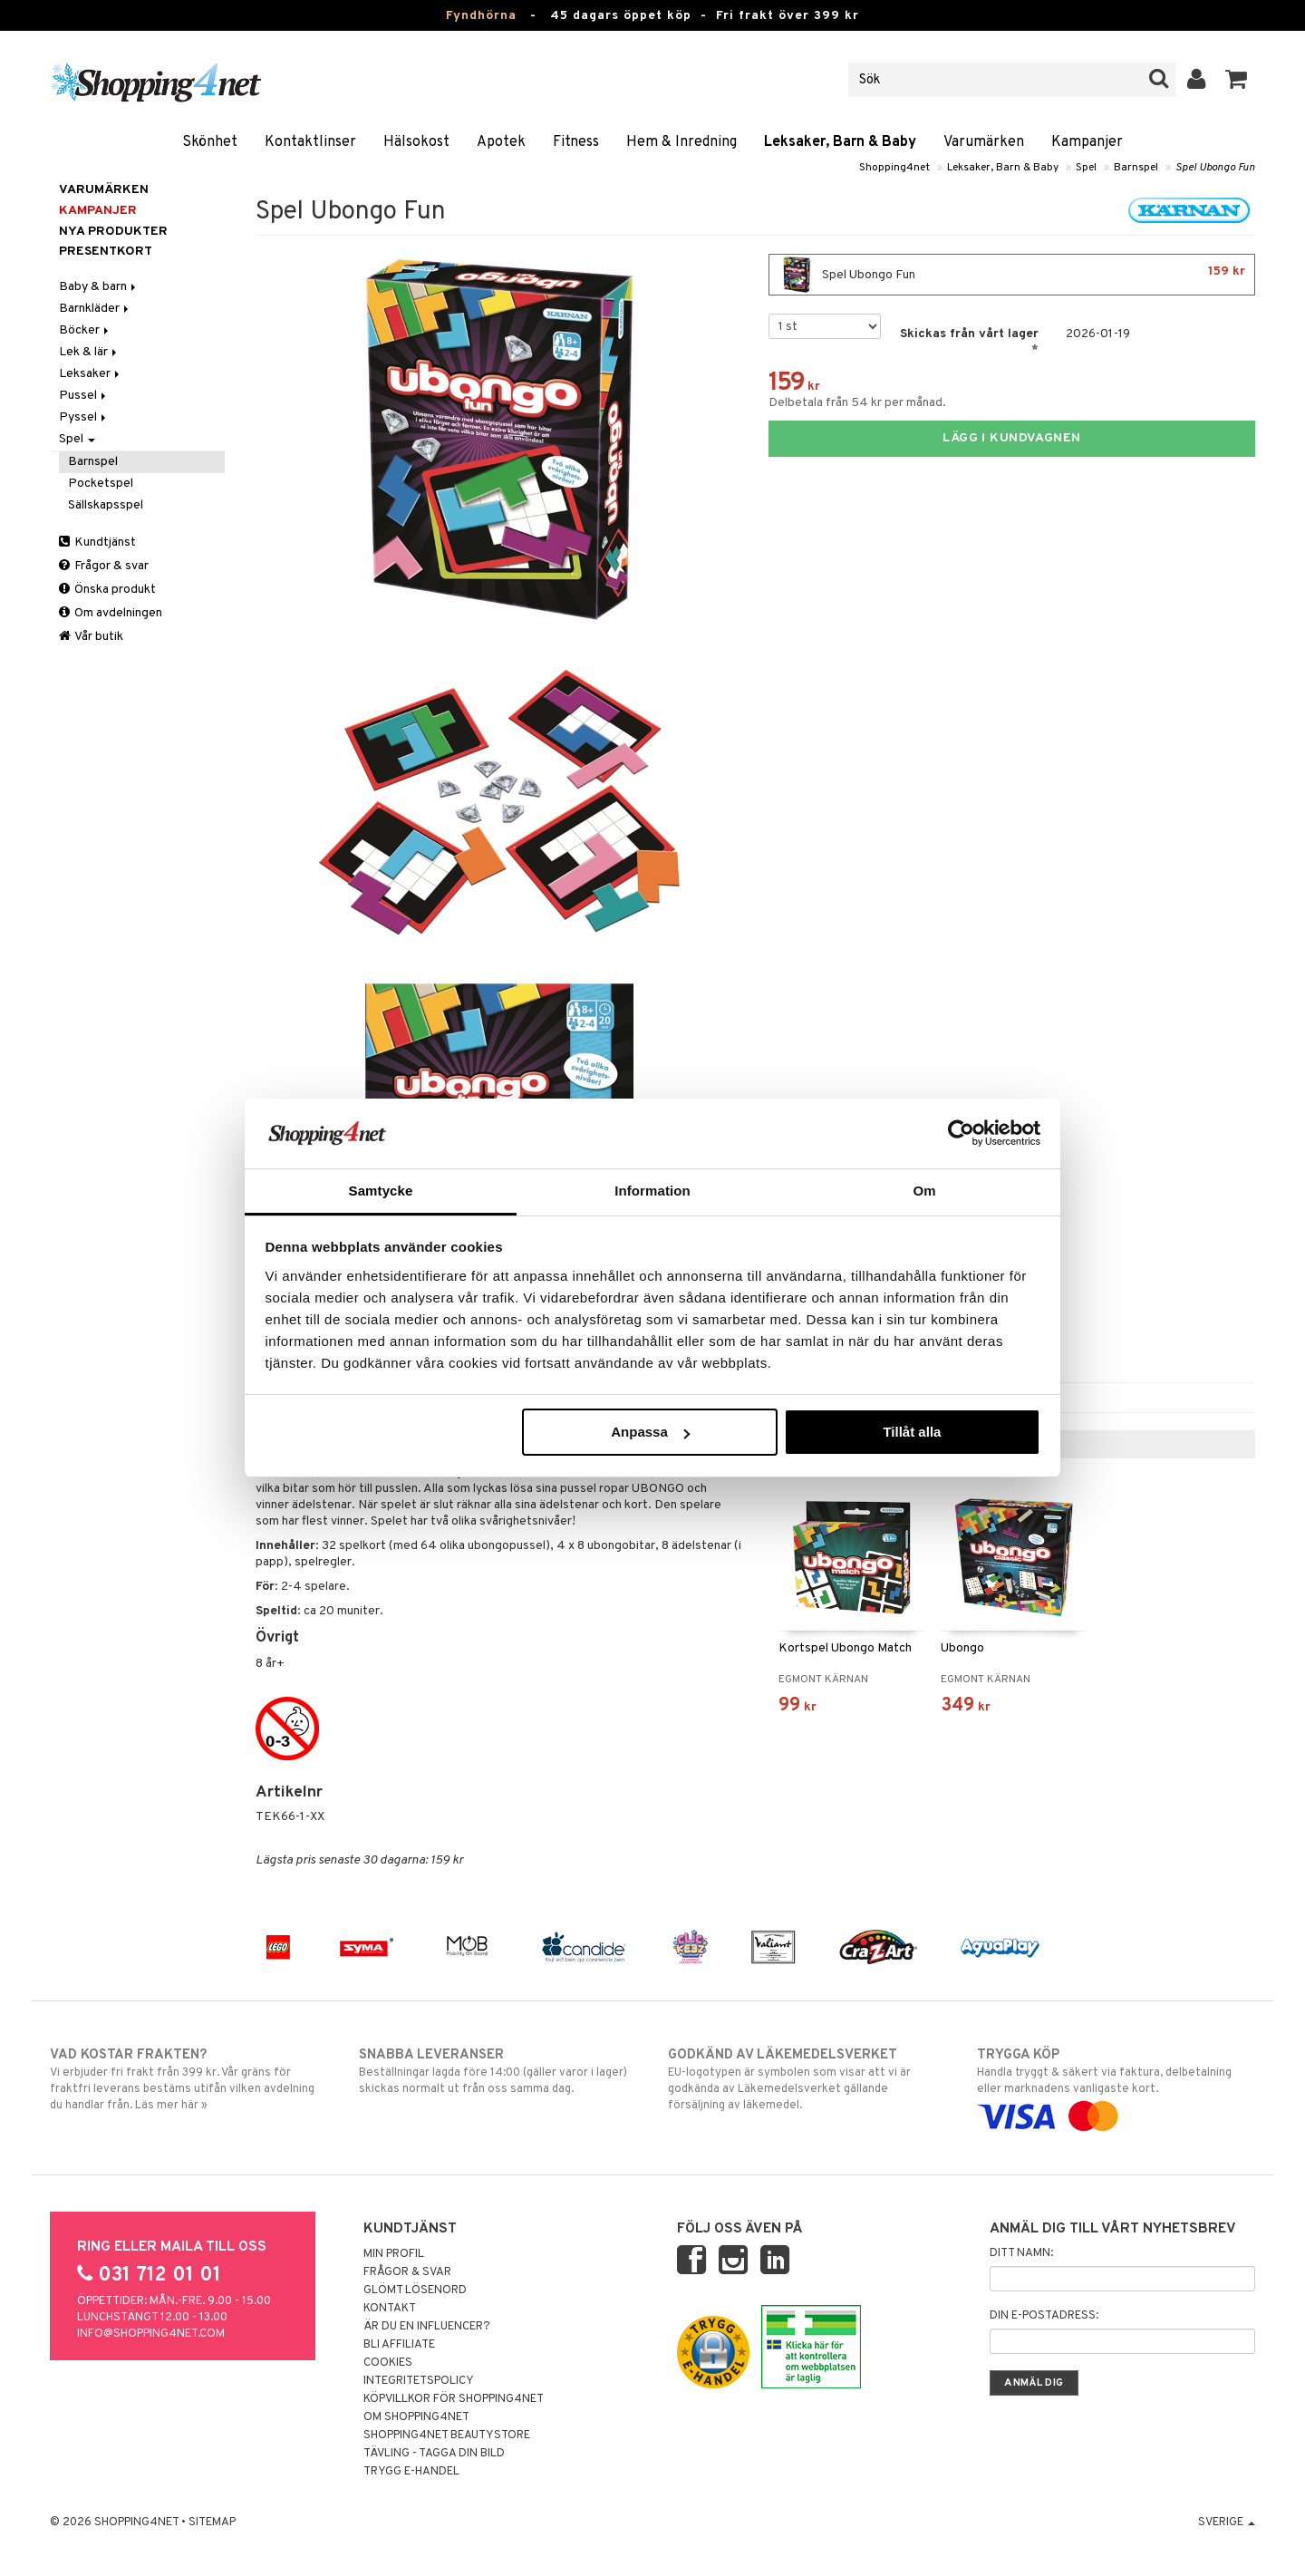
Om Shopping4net (416, 2417)
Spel (1086, 167)
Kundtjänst (97, 542)
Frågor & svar (104, 566)
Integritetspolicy (418, 2381)
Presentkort (105, 251)
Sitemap (212, 2522)
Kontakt (389, 2308)
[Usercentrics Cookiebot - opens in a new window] (961, 1133)
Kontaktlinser (310, 142)
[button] (1236, 80)
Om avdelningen (110, 613)
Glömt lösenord (415, 2290)
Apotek (501, 142)
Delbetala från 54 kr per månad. (857, 403)
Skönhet (209, 142)
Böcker (85, 330)
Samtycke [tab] (381, 1190)
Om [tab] (924, 1190)
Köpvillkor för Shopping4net (453, 2399)
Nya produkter (113, 231)
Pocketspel (100, 483)
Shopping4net (894, 167)
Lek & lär (89, 352)
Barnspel (1136, 167)
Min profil (393, 2254)
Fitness (576, 142)
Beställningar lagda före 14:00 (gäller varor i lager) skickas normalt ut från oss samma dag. (498, 2071)
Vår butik (91, 636)
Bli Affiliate (399, 2345)
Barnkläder (95, 308)
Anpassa (650, 1431)
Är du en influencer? (426, 2326)
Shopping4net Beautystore (446, 2435)
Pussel (84, 395)
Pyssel (84, 417)
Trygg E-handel (411, 2472)
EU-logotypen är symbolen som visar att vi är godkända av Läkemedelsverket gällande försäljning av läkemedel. (807, 2079)
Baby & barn (99, 287)
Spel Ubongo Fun (1215, 167)
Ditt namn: (1021, 2253)
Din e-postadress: (1044, 2316)
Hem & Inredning (681, 142)
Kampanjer (1087, 142)
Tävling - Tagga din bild (434, 2453)
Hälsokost (416, 142)
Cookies (387, 2363)
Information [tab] (652, 1190)
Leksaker (90, 374)
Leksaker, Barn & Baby (840, 142)
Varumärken (983, 142)
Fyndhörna (481, 16)
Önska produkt (107, 589)
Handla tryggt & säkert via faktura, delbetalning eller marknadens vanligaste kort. (1116, 2086)
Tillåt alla (912, 1431)
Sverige (1226, 2522)
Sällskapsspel (105, 505)
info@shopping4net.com (151, 2334)
